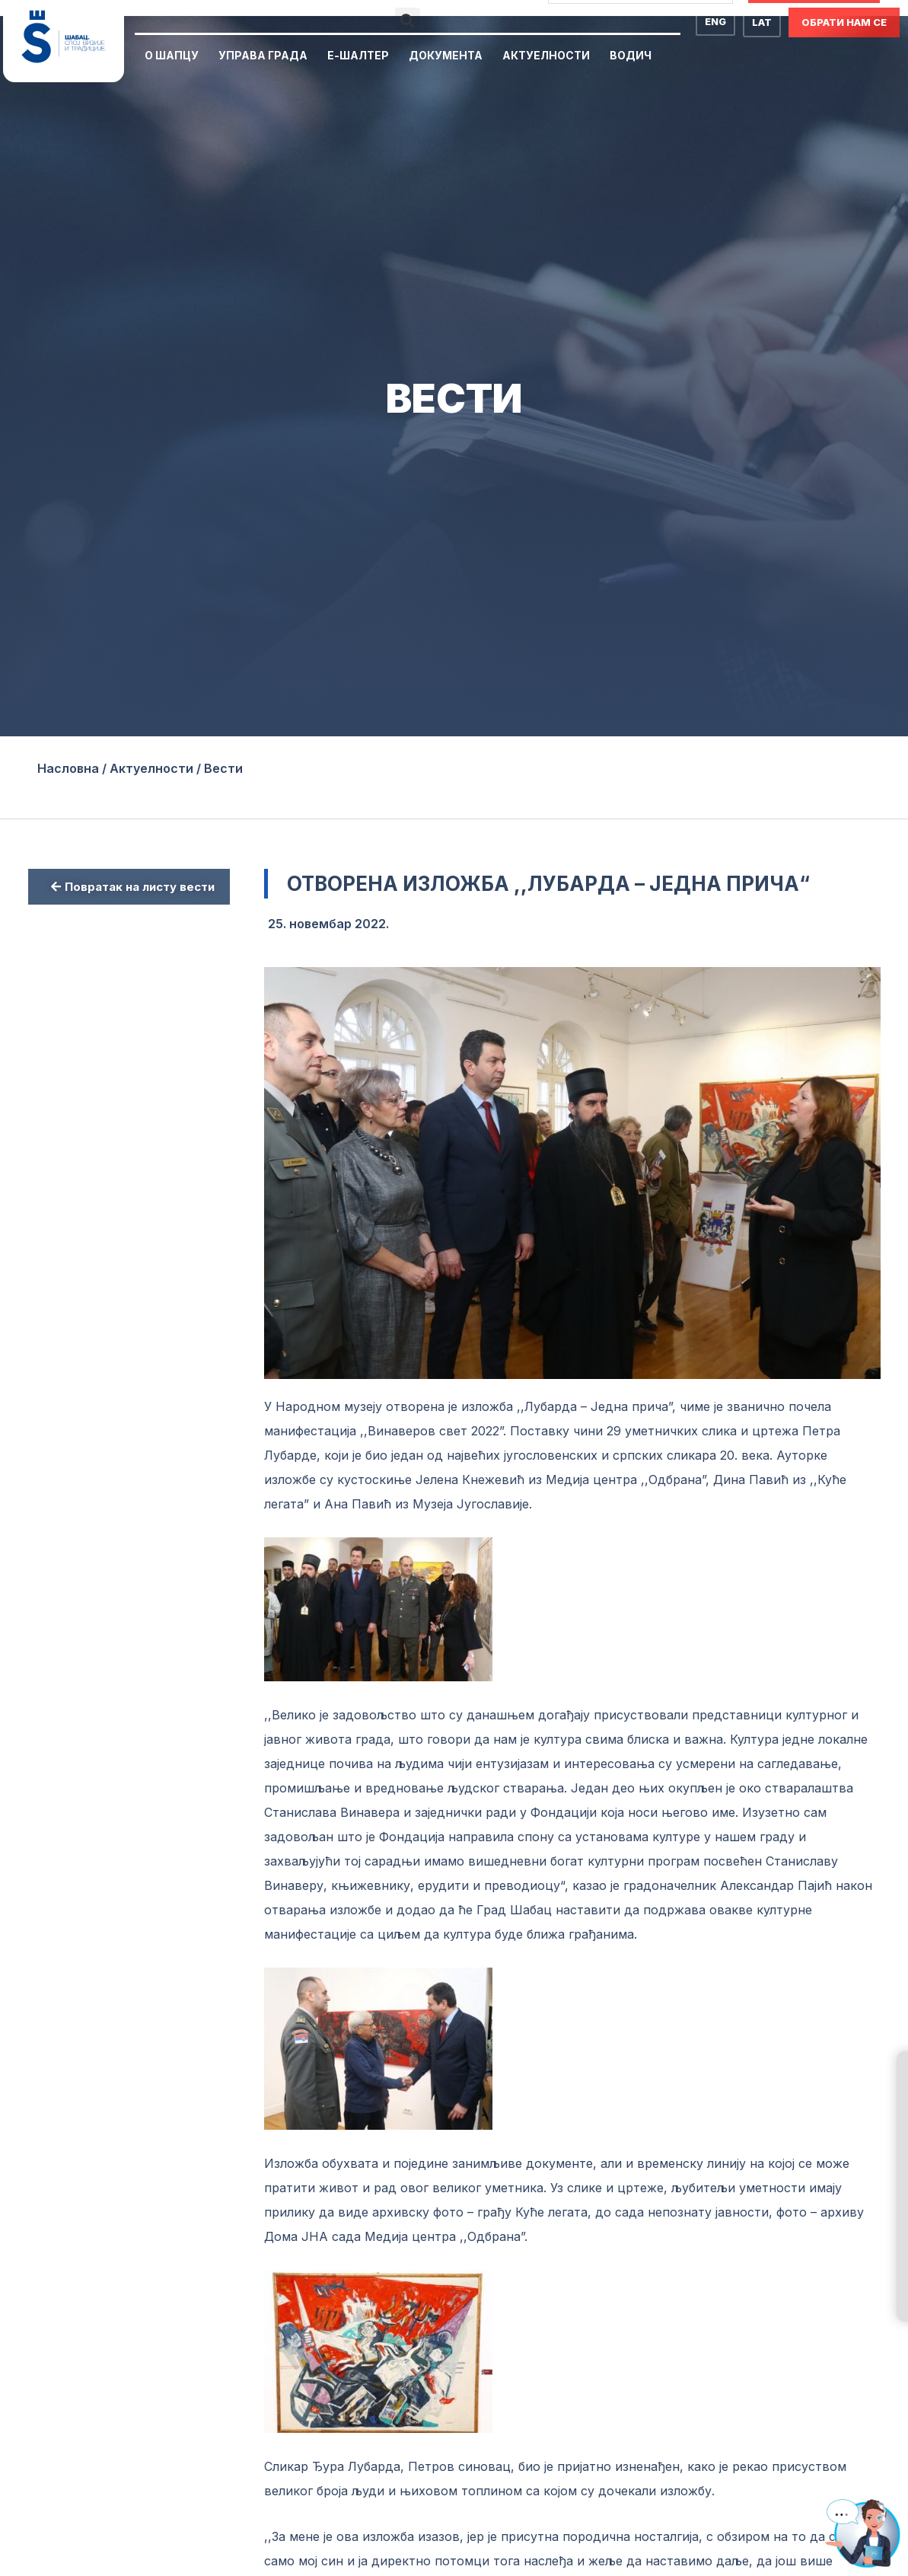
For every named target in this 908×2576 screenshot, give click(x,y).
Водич (631, 55)
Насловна (68, 768)
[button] (407, 20)
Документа (446, 55)
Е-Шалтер (358, 55)
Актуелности (546, 55)
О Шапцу (172, 55)
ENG (715, 21)
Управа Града (262, 55)
